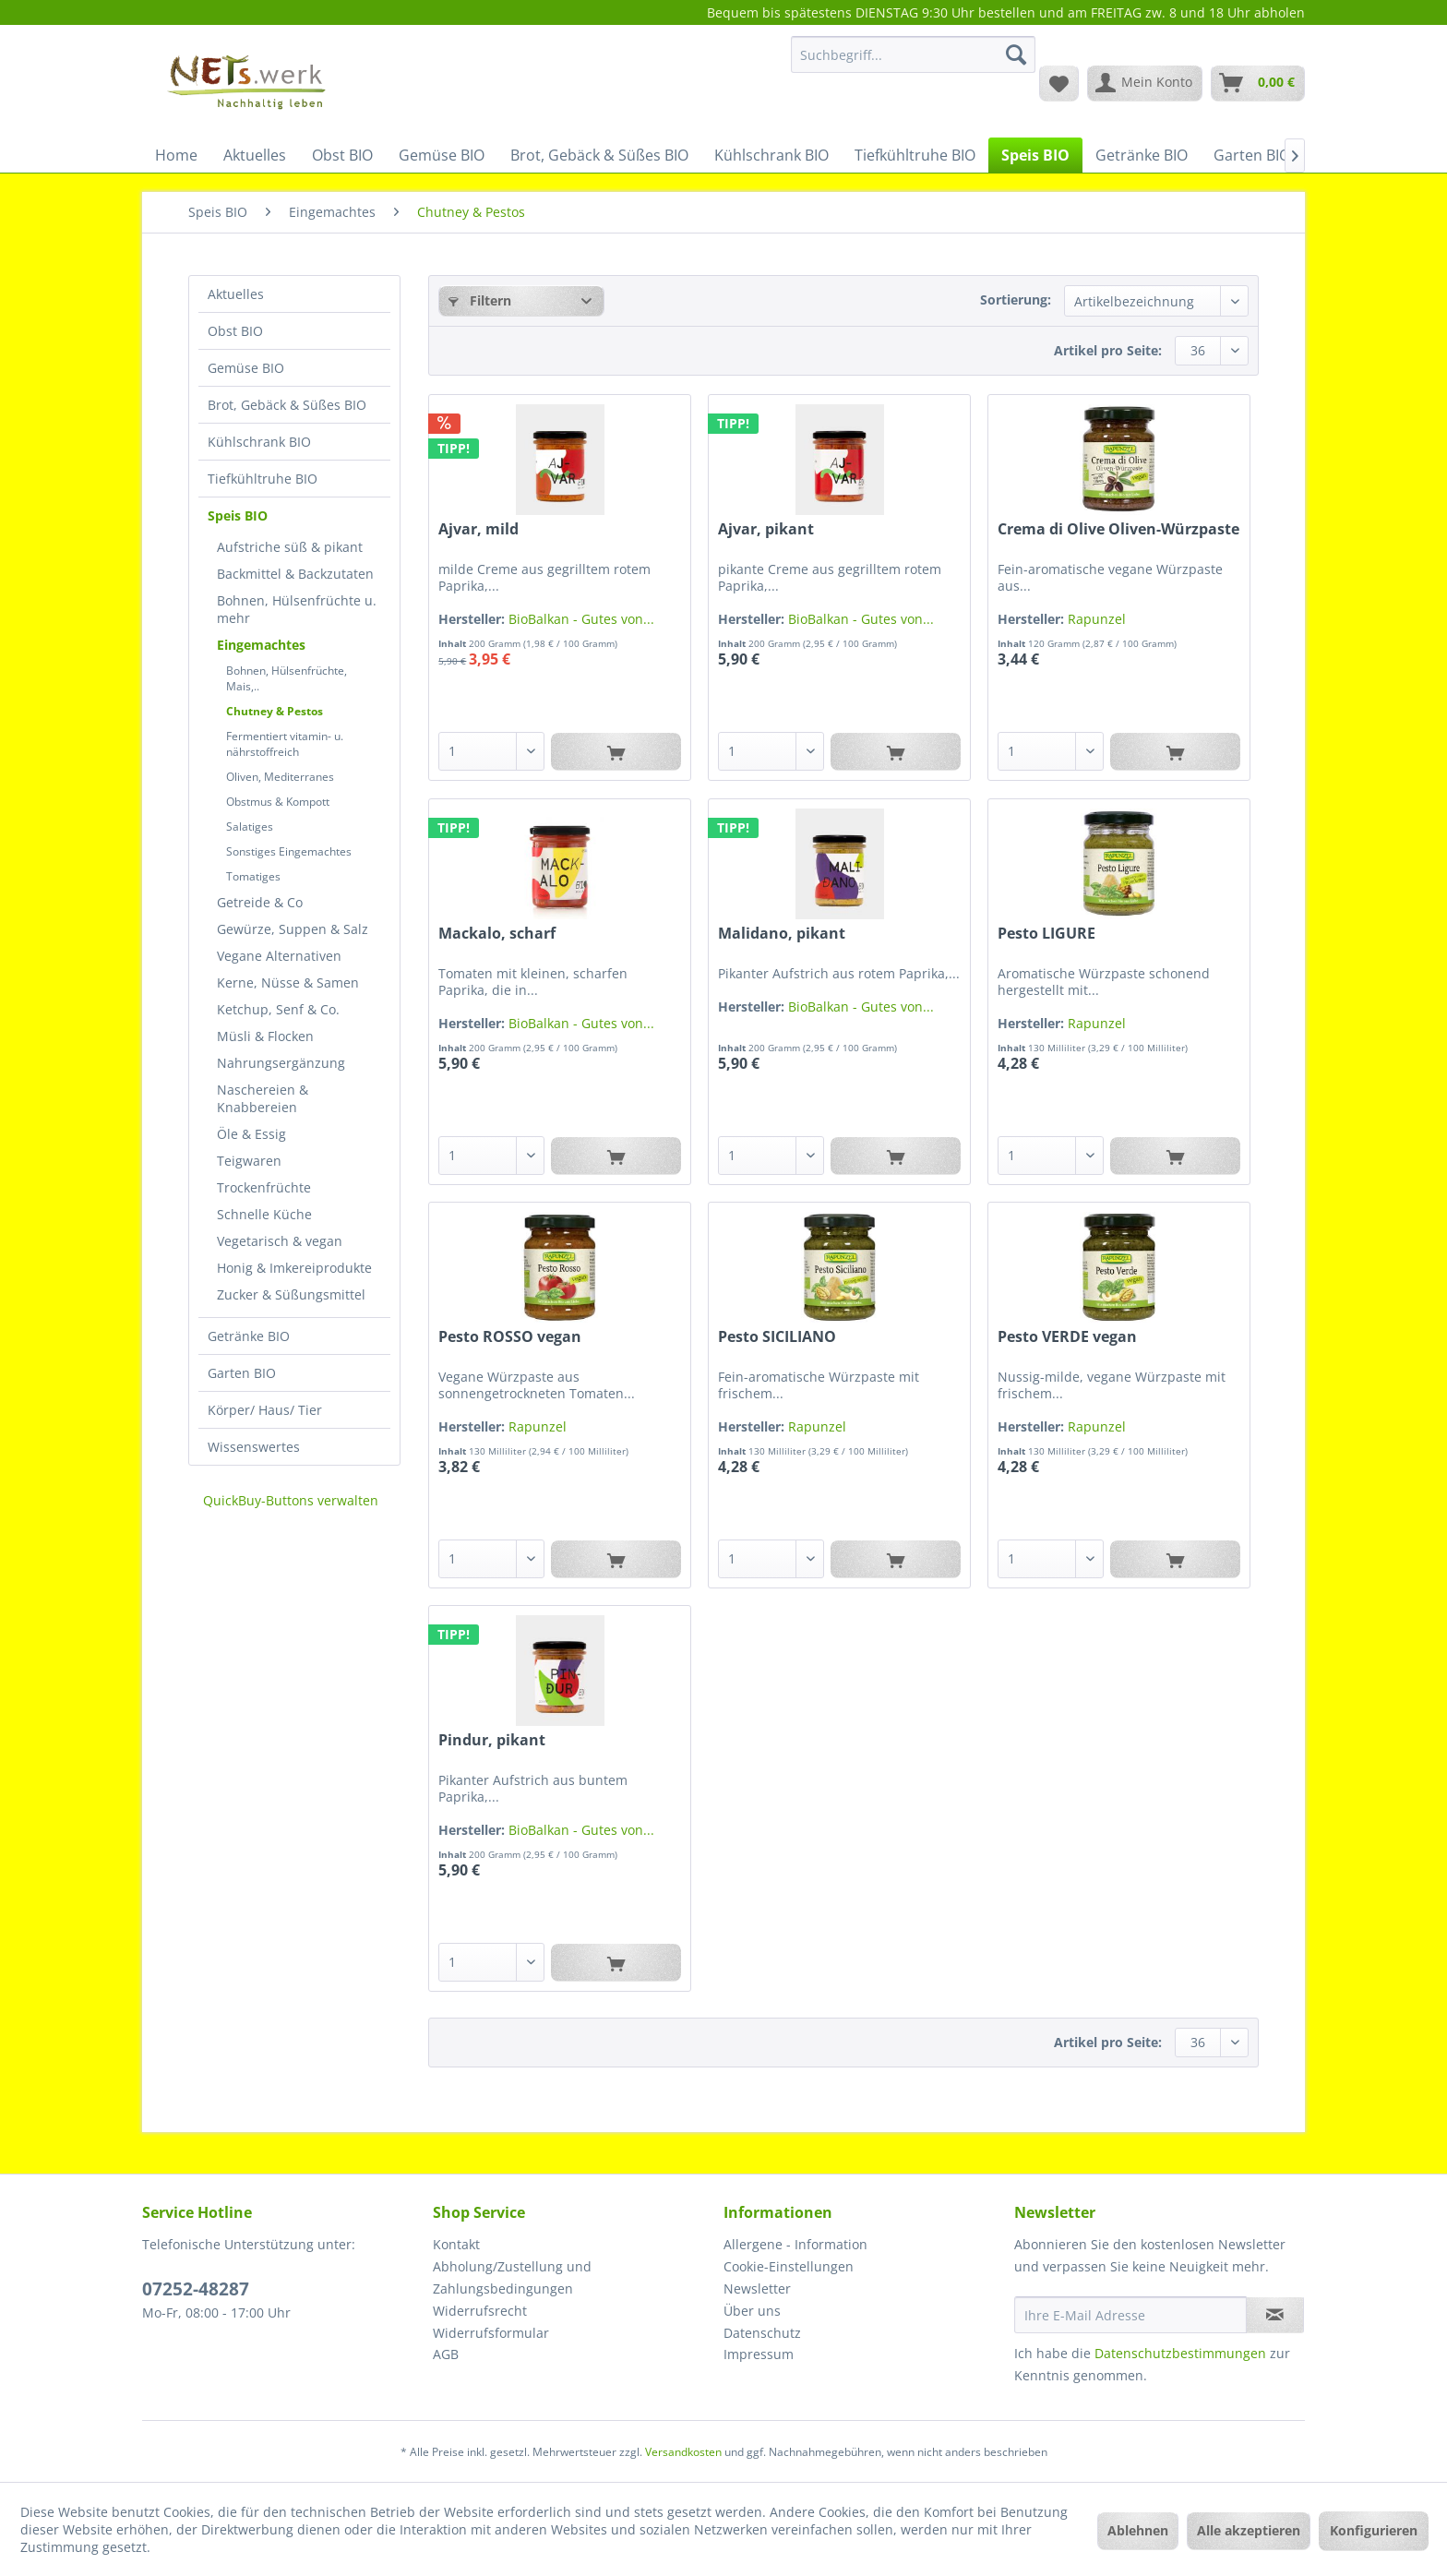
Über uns (752, 2310)
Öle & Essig (251, 1134)
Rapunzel (1097, 619)
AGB (446, 2354)
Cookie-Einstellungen (789, 2266)
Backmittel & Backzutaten (295, 573)
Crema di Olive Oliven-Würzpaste (1118, 529)
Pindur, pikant (491, 1740)
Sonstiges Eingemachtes (289, 851)
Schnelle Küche (264, 1214)
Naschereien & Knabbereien (262, 1098)
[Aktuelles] (254, 155)
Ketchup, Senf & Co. (278, 1009)
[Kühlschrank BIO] (771, 155)
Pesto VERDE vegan (1067, 1337)
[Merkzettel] (1059, 83)
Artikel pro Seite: (1108, 350)
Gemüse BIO (246, 368)
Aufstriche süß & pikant (290, 547)
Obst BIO (235, 331)
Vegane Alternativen (279, 956)
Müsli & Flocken (265, 1036)
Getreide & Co (260, 902)
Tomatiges (253, 876)
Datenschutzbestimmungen (1180, 2353)
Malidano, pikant (781, 933)
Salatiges (249, 826)
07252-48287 (195, 2289)
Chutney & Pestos (274, 711)
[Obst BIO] (342, 155)
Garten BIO (242, 1373)
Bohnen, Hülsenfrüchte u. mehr (297, 609)
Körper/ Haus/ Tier (265, 1410)
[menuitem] (913, 63)
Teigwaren (249, 1160)
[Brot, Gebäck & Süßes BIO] (599, 155)
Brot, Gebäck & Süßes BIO (287, 404)
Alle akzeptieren (1248, 2530)
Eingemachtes (261, 644)
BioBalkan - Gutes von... (581, 619)
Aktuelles (236, 294)
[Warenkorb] (1258, 83)
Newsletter (757, 2288)
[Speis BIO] (1035, 155)
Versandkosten (683, 2452)
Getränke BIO (249, 1336)
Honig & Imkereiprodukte (294, 1267)
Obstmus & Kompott (277, 801)
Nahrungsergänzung (281, 1063)
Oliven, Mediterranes (280, 777)
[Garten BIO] (1252, 155)
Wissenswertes (254, 1447)
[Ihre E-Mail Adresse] (1130, 2314)
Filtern (479, 300)
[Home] (176, 155)
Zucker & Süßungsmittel (291, 1294)
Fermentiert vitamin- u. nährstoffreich (284, 744)
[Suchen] (1016, 54)
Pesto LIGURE (1046, 933)
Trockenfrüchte (264, 1187)
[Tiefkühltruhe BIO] (915, 155)
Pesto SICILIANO (777, 1337)
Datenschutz (762, 2333)
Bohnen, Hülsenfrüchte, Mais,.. (286, 678)
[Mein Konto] (1144, 83)
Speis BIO (238, 515)
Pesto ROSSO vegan (509, 1337)
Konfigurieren (1373, 2530)
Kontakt (456, 2244)
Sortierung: (1015, 299)
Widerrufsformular (491, 2333)
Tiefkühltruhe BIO (262, 478)
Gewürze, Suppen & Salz (292, 929)
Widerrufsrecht (480, 2310)
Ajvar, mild (478, 529)
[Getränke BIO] (1141, 155)
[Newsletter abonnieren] (1275, 2314)
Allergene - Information (795, 2244)
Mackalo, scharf (497, 933)
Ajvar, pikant (766, 529)
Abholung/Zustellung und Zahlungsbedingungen (512, 2277)
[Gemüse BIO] (441, 155)
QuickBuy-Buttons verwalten (290, 1500)
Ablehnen (1137, 2530)
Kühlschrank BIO (259, 441)
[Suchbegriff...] (913, 54)
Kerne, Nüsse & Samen (288, 982)
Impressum (759, 2354)
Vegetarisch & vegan (279, 1241)
